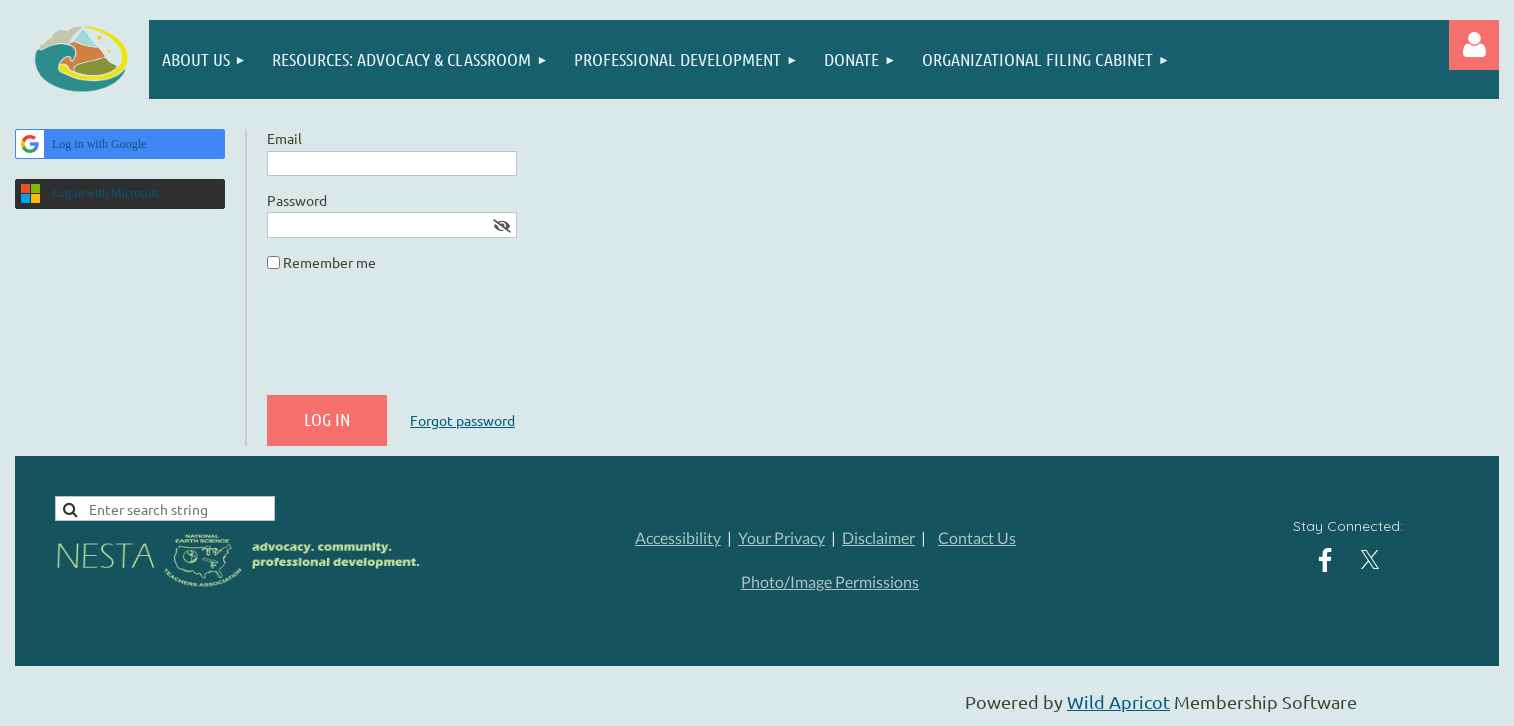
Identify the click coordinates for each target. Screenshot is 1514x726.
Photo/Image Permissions (830, 581)
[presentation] (419, 341)
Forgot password (462, 420)
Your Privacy (781, 537)
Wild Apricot (1118, 701)
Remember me (329, 262)
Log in (1474, 45)
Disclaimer (878, 537)
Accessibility (678, 537)
